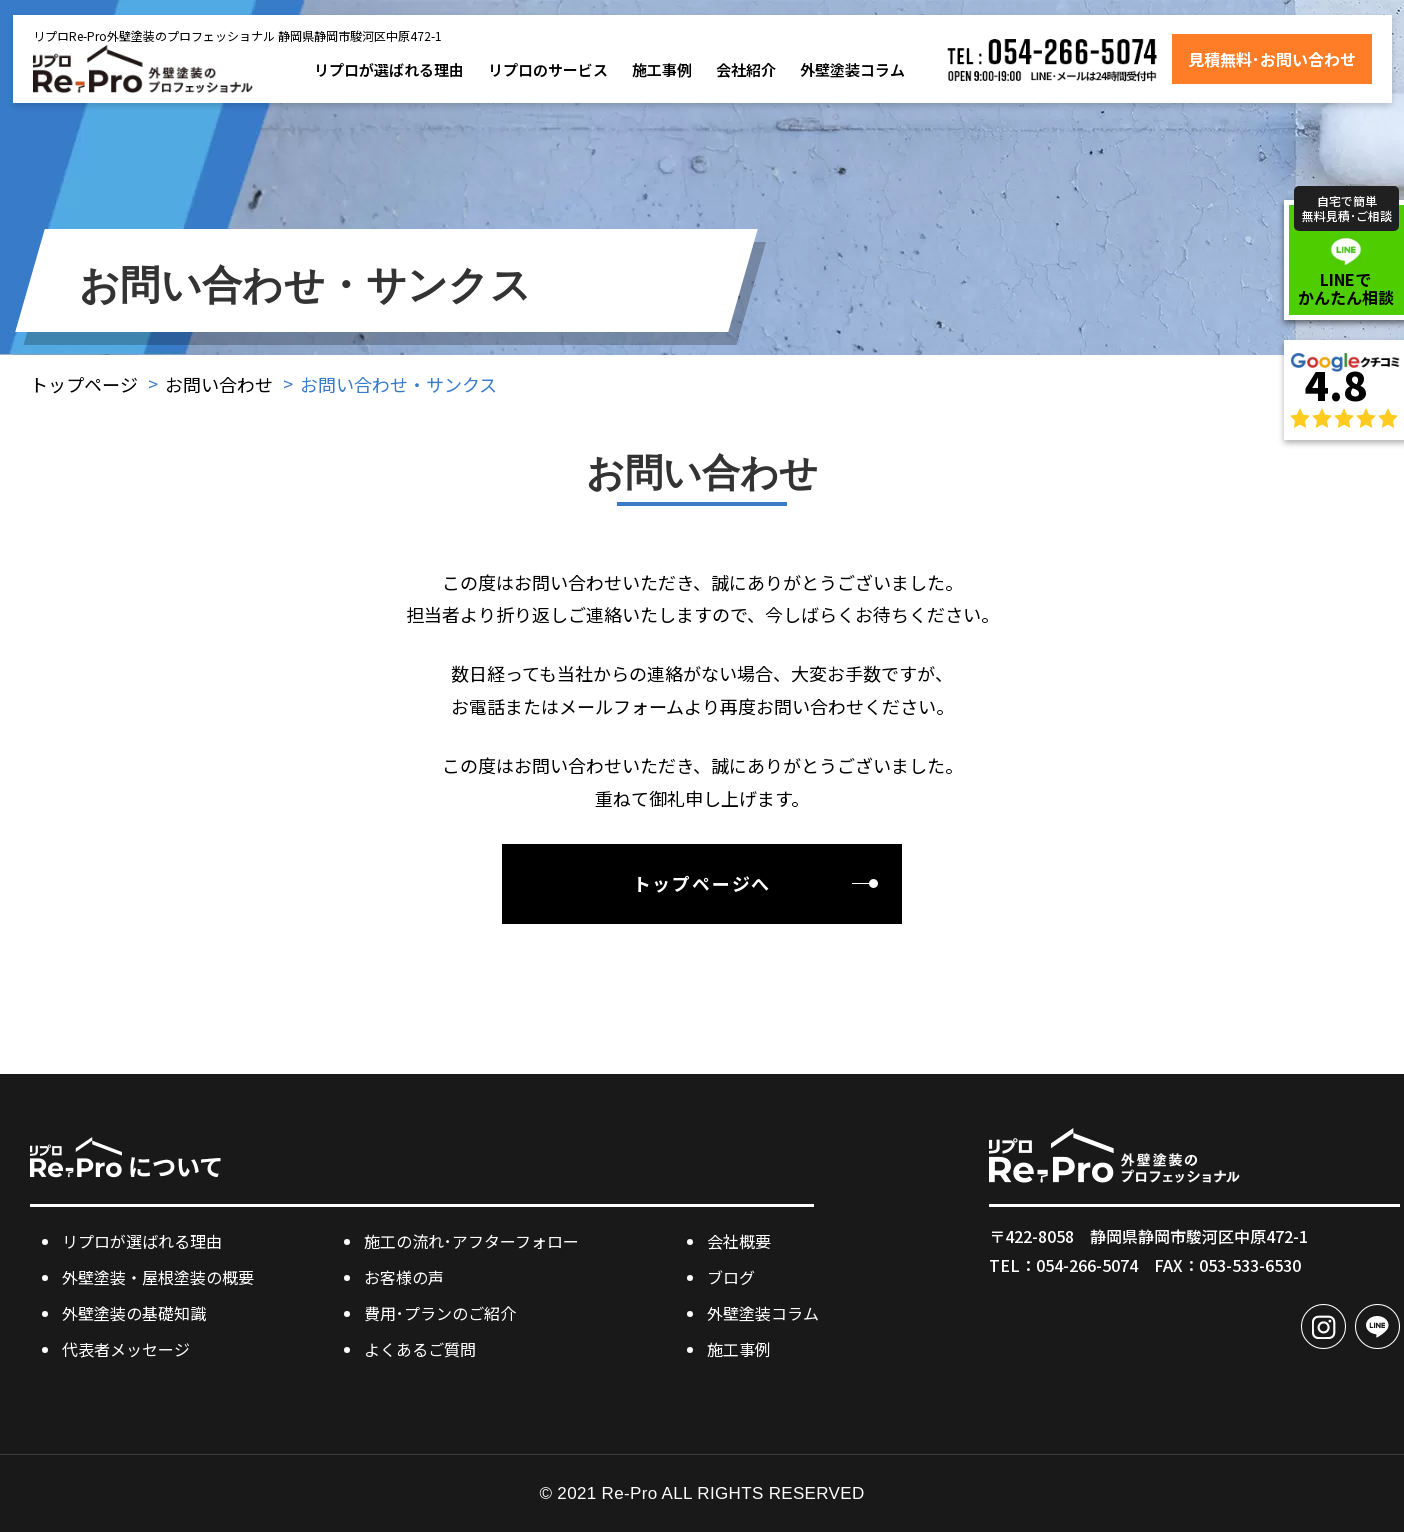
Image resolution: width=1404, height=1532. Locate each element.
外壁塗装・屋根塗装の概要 (158, 1277)
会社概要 (739, 1241)
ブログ (731, 1277)
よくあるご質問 (420, 1349)
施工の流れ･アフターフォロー (471, 1241)
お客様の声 (404, 1277)
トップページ (84, 384)
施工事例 (662, 69)
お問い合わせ (219, 384)
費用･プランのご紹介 (440, 1313)
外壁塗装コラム (852, 69)
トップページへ (702, 883)
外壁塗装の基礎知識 (134, 1313)
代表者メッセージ (126, 1349)
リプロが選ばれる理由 (389, 69)
